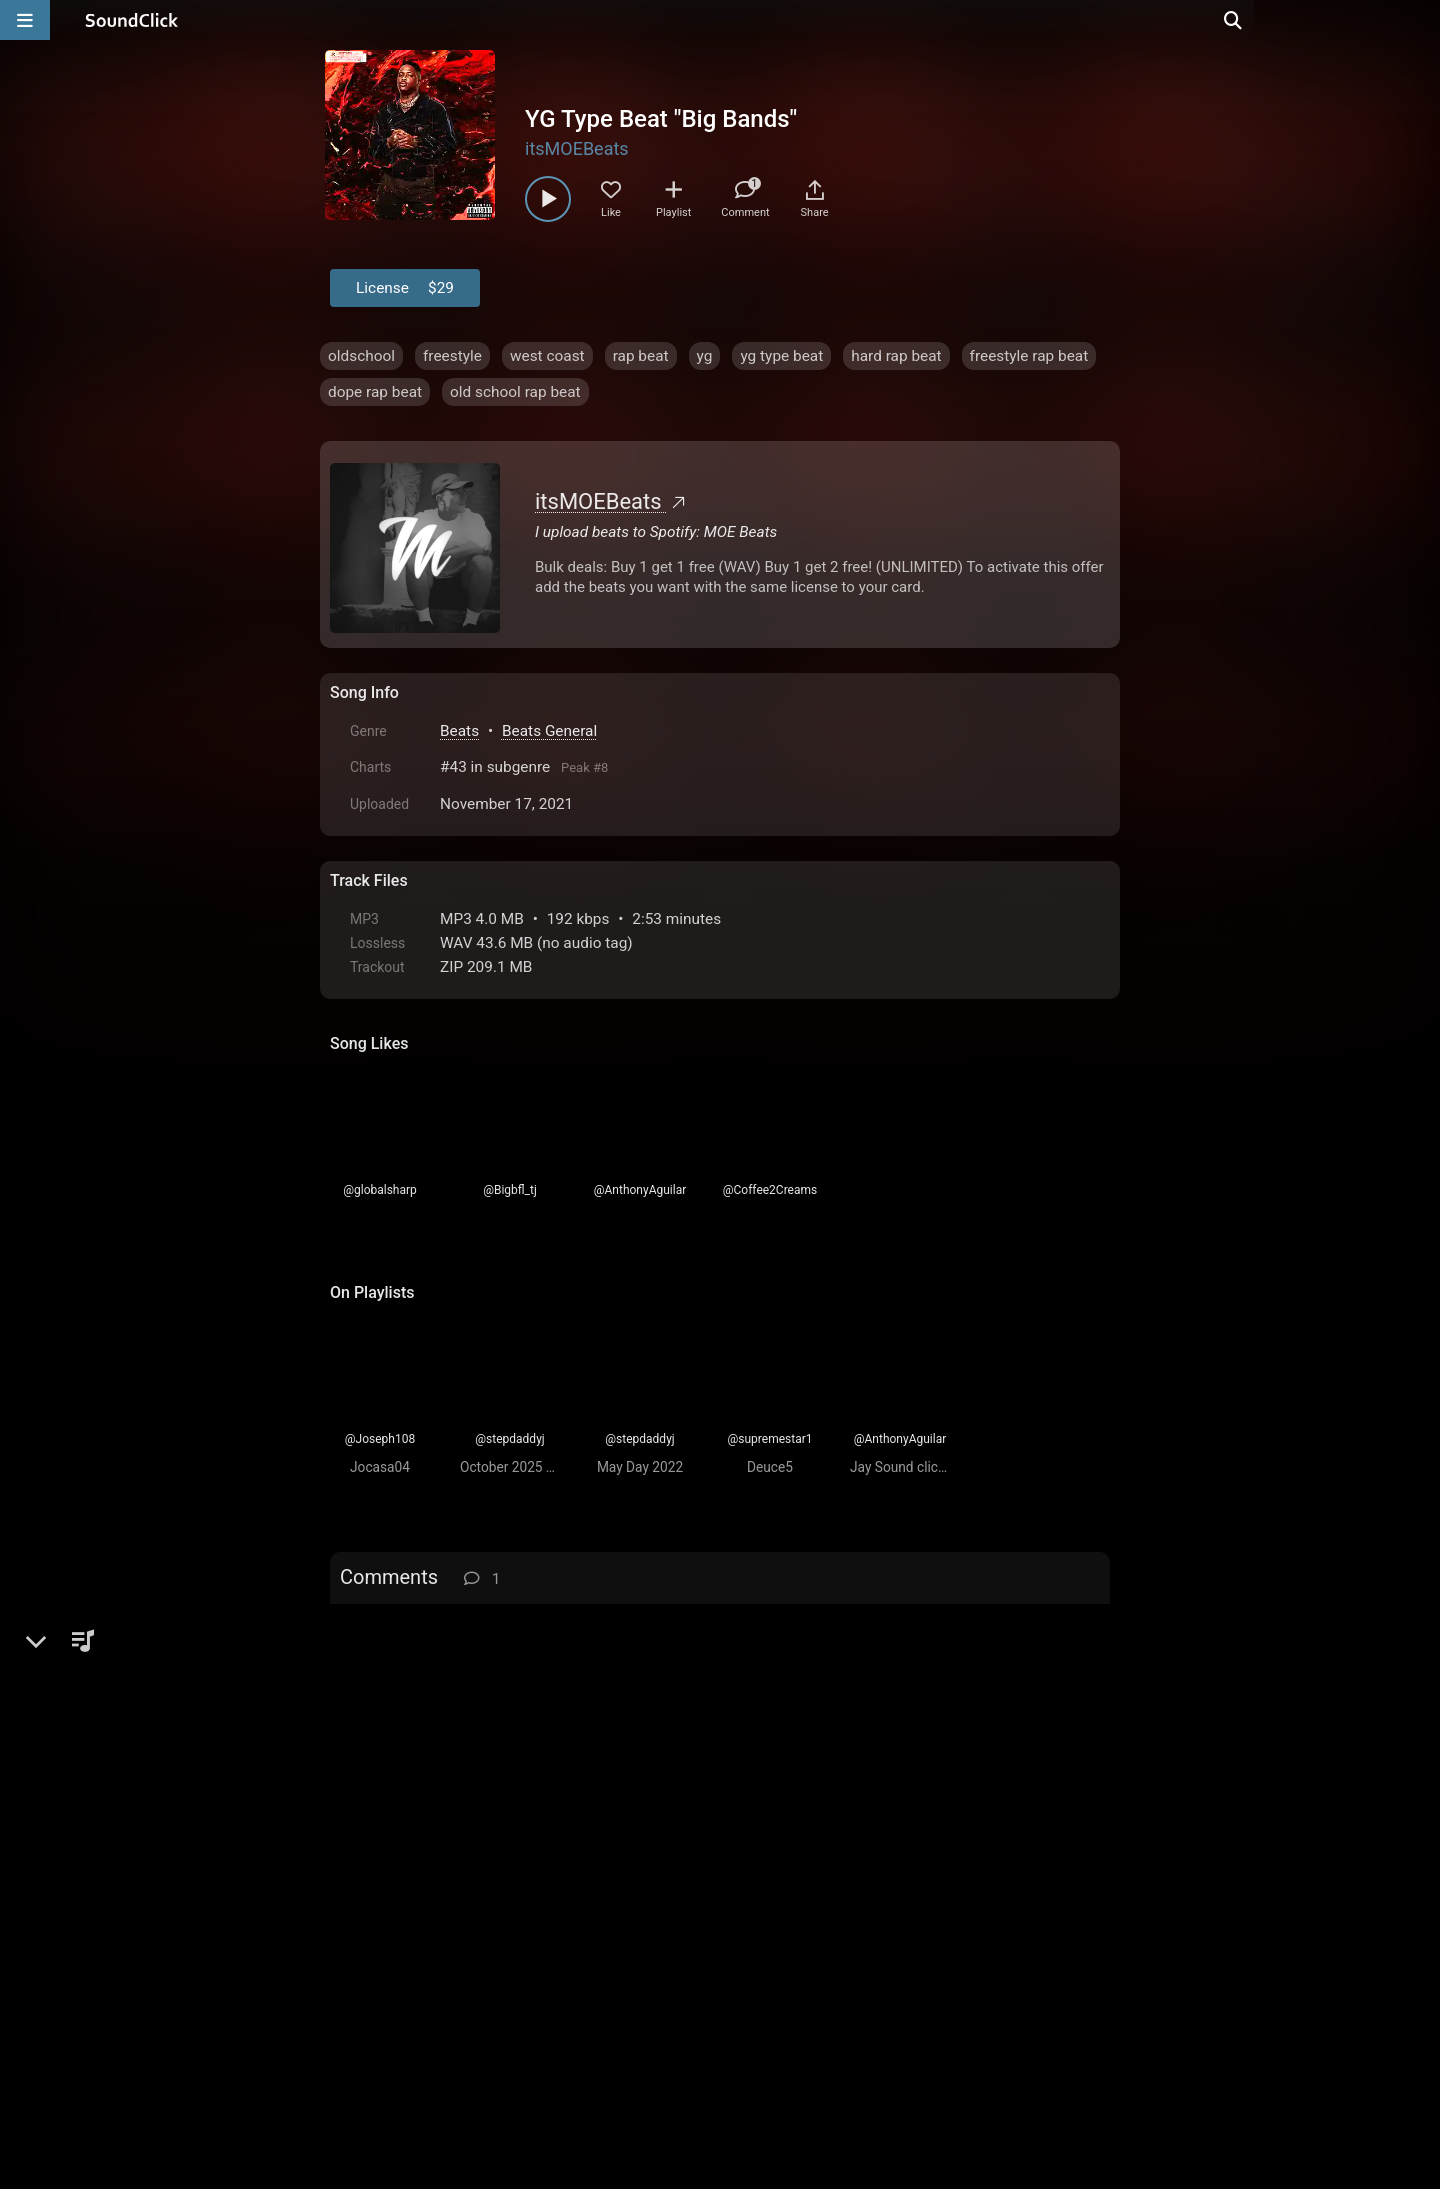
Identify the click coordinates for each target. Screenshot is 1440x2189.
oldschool (361, 356)
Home (360, 1962)
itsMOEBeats (577, 148)
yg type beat (781, 356)
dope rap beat (375, 392)
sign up (409, 1629)
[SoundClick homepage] (132, 20)
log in (481, 1629)
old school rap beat (515, 392)
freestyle (452, 356)
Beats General (549, 731)
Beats (459, 731)
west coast (547, 356)
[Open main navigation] (25, 20)
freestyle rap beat (1029, 356)
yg (705, 356)
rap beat (641, 356)
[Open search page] (1420, 20)
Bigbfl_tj (424, 1693)
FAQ (414, 1962)
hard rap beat (896, 356)
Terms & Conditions (514, 1962)
